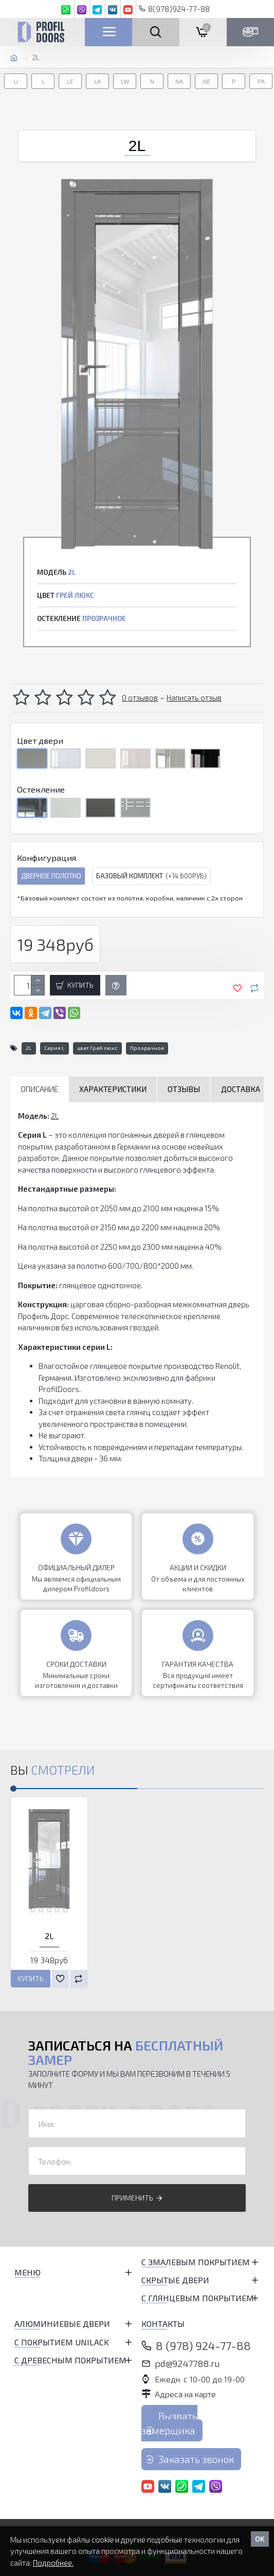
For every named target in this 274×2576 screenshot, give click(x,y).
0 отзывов (140, 697)
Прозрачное (147, 1048)
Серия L (54, 1048)
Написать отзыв (194, 697)
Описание (39, 1089)
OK (260, 2538)
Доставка (240, 1089)
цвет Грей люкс (97, 1048)
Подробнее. (53, 2562)
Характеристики (113, 1089)
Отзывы (184, 1089)
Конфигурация (46, 857)
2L (29, 1048)
